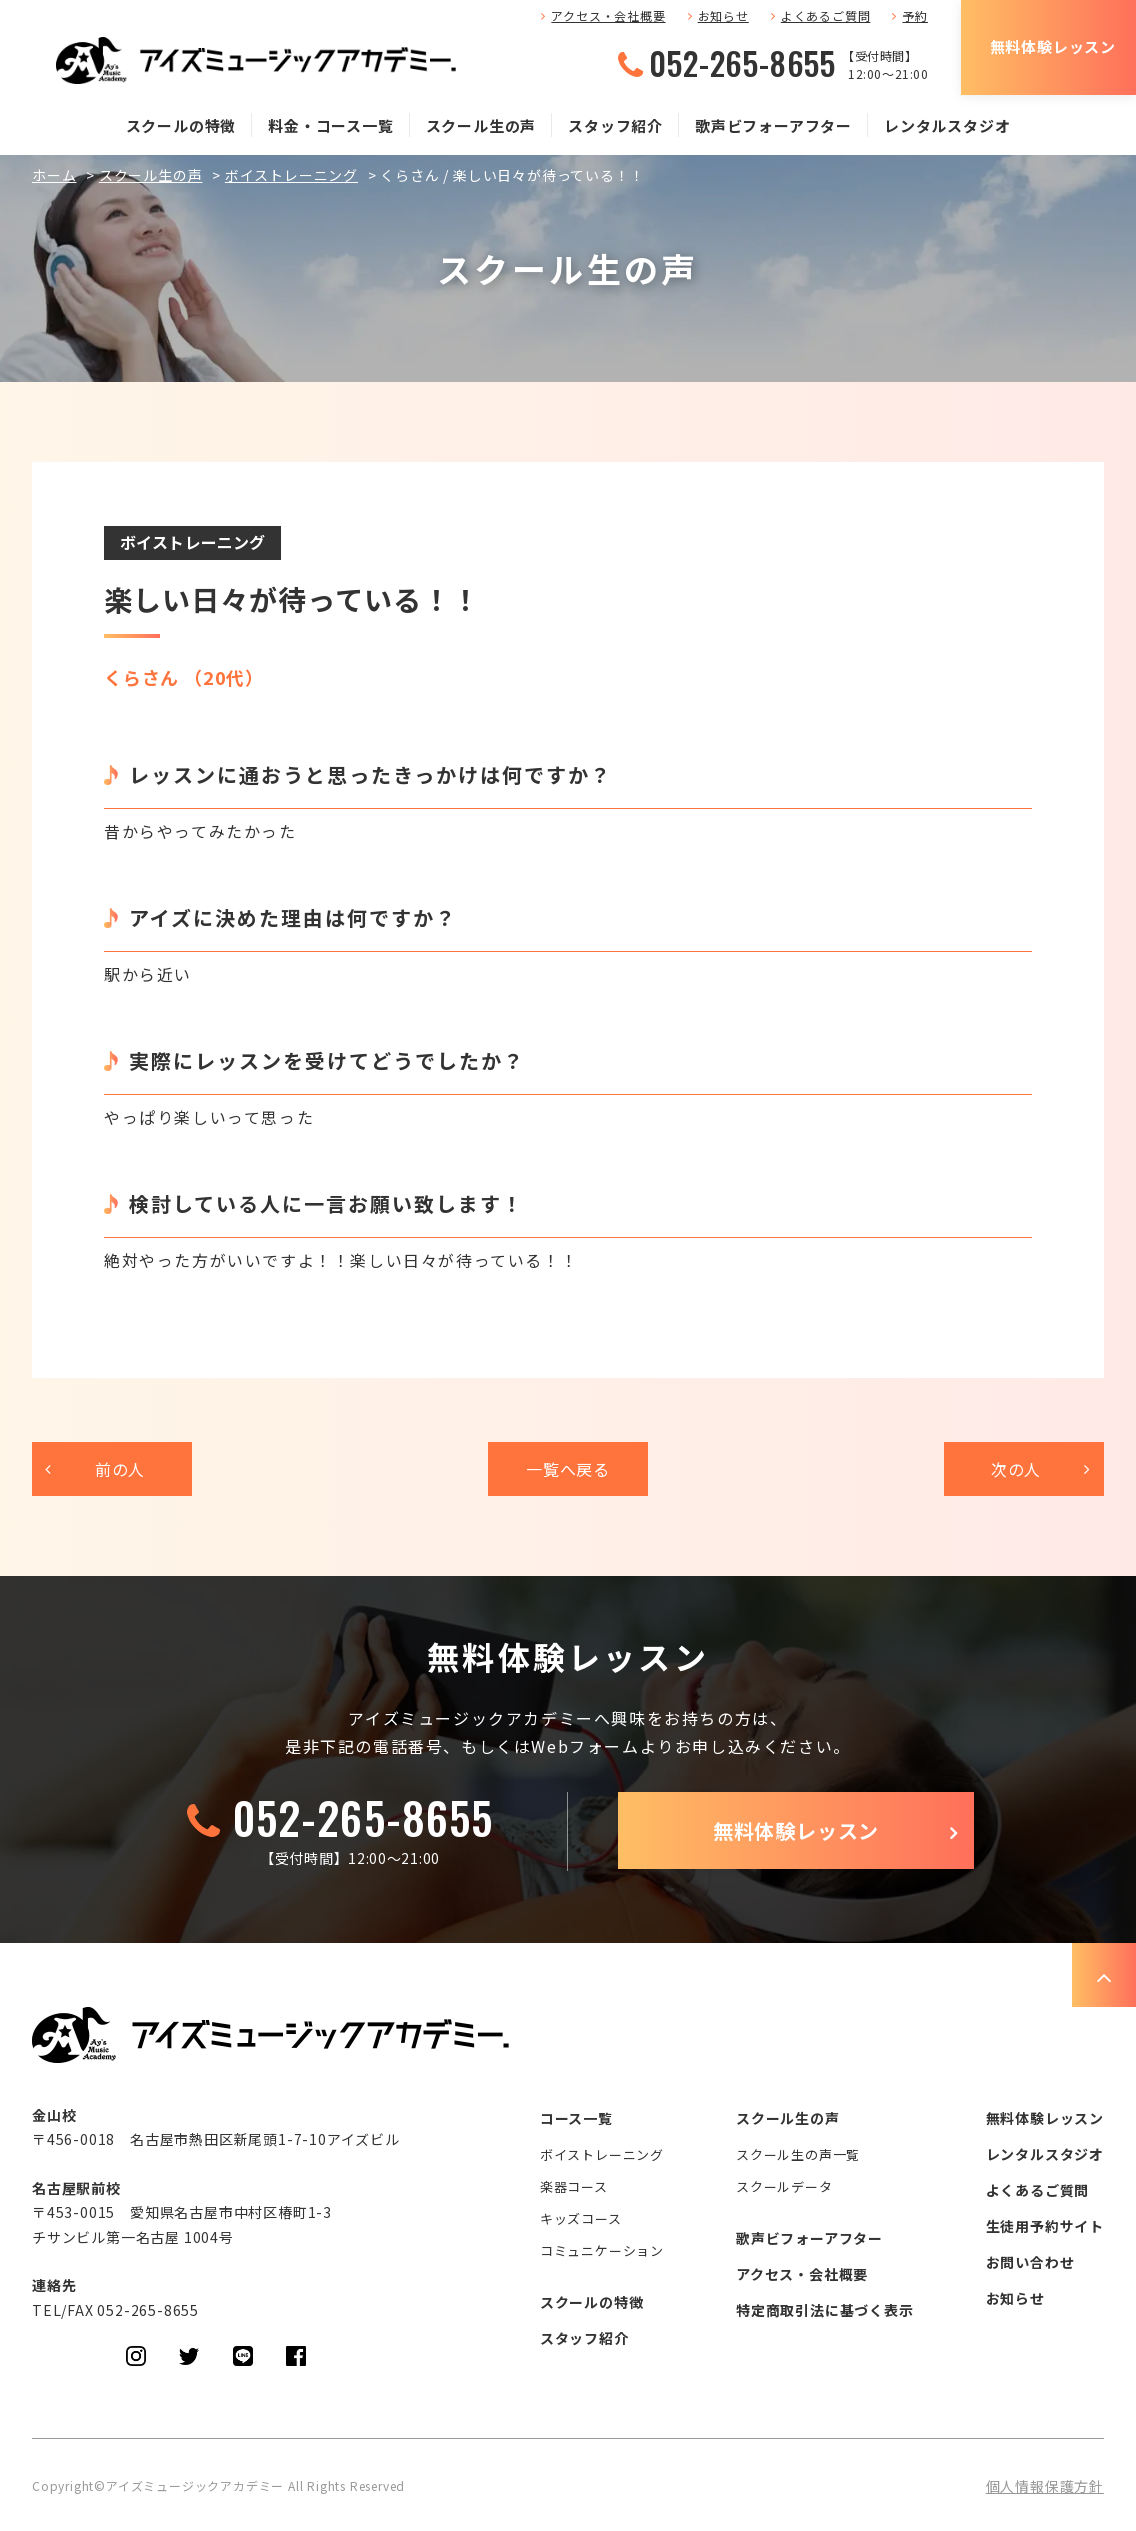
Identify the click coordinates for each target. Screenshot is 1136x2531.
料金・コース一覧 (330, 125)
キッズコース (581, 2218)
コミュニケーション (602, 2250)
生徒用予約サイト (1045, 2226)
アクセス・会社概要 (608, 15)
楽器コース (574, 2186)
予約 (915, 15)
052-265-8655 (742, 63)
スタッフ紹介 (615, 125)
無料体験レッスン (1053, 46)
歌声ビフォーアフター (773, 125)
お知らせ (723, 15)
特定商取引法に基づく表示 (825, 2310)
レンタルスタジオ (947, 125)
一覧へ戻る (568, 1469)
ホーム (54, 175)
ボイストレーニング (291, 175)
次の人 (1016, 1469)
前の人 (120, 1469)
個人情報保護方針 (1045, 2486)
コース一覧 (576, 2118)
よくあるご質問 (826, 15)
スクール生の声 (481, 125)
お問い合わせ (1030, 2262)
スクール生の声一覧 (798, 2154)
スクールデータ (784, 2186)
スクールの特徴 (181, 125)
